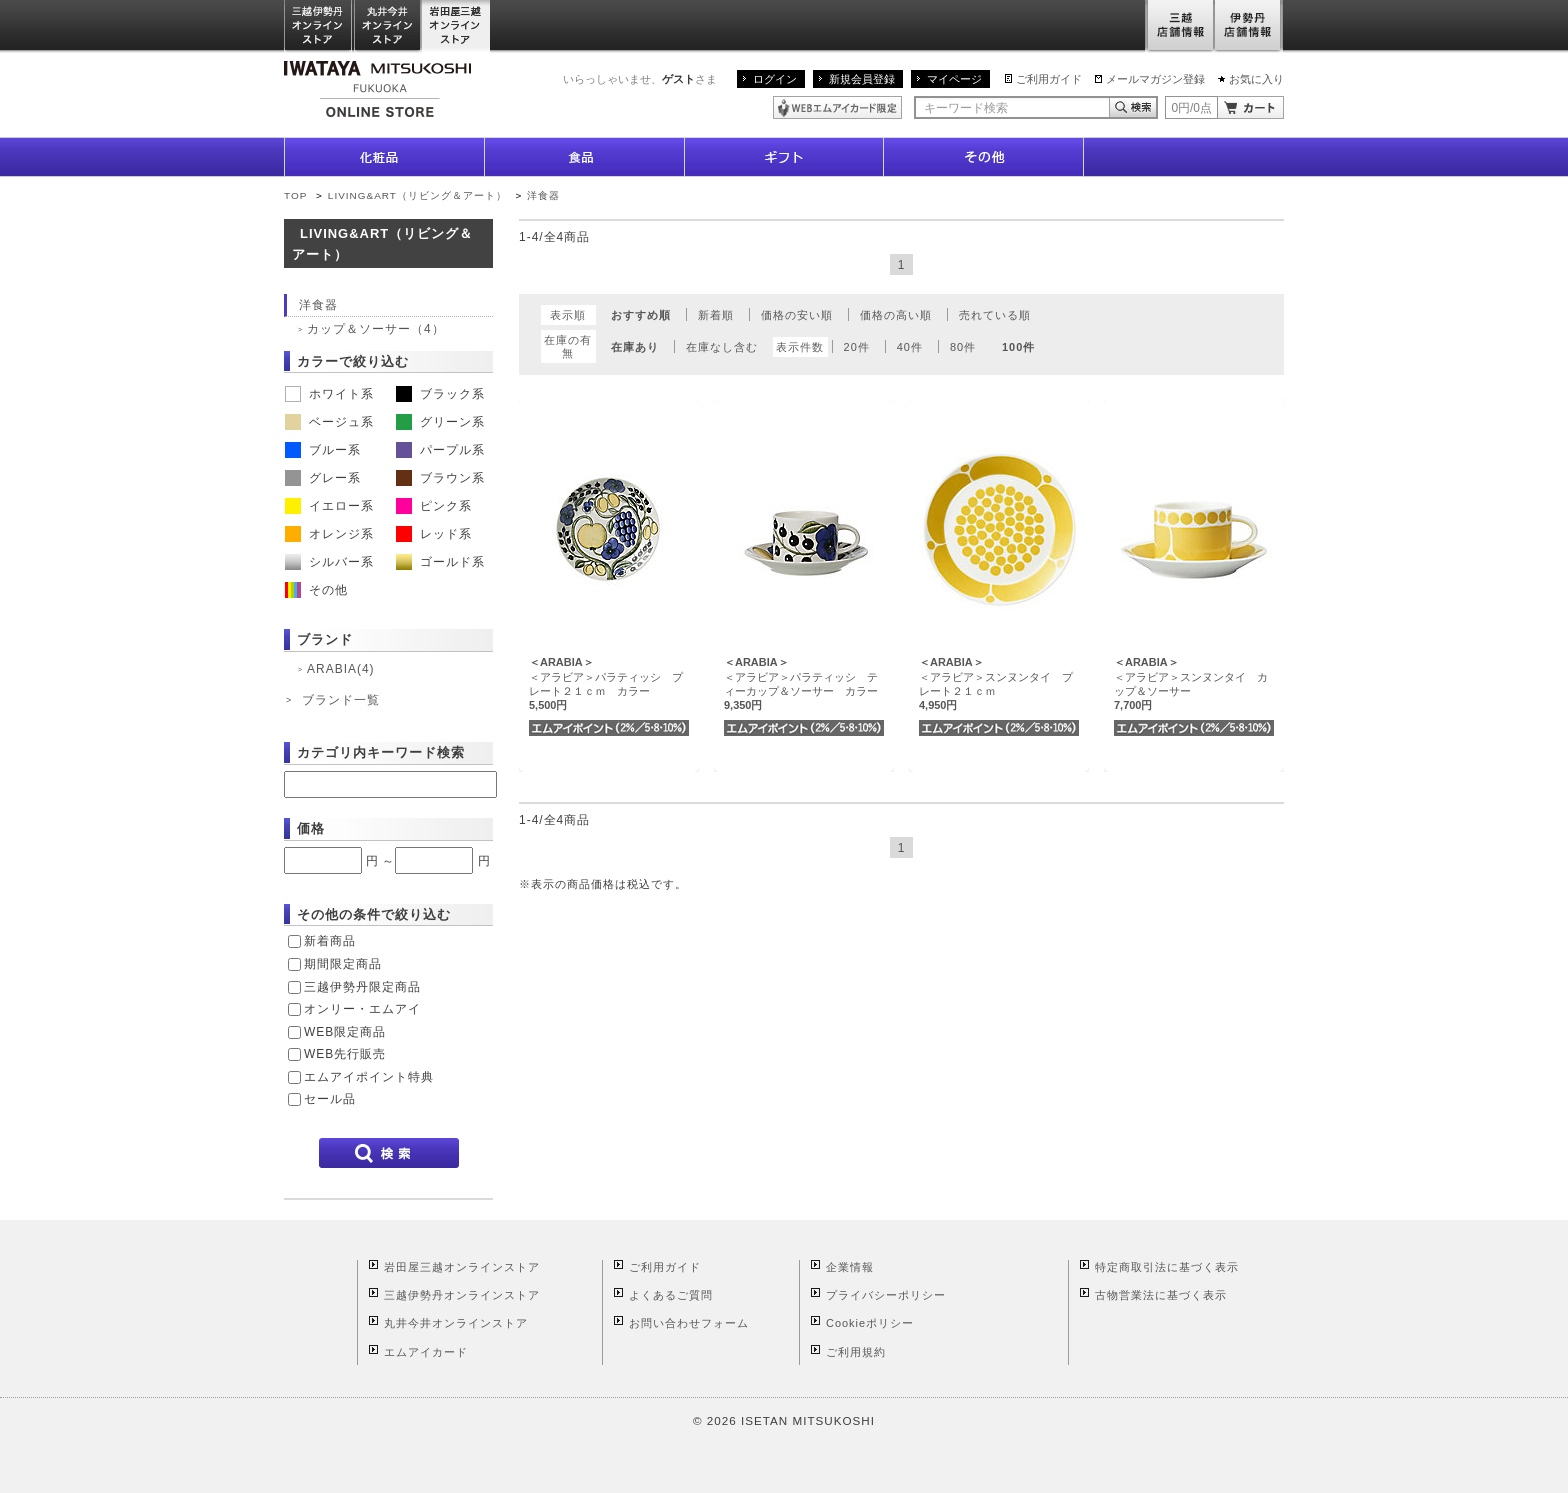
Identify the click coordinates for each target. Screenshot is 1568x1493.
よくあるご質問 (671, 1295)
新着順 (716, 315)
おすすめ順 (641, 315)
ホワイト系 (329, 394)
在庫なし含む (722, 347)
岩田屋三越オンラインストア (456, 26)
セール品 (330, 1099)
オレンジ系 (329, 534)
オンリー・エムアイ (362, 1009)
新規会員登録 (862, 79)
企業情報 (850, 1267)
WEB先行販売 (345, 1054)
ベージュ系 (329, 422)
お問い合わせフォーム (689, 1323)
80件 (963, 347)
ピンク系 (434, 506)
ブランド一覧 (341, 700)
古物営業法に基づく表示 (1161, 1295)
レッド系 (434, 534)
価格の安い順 (797, 315)
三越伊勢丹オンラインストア (319, 26)
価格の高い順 (896, 315)
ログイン (775, 79)
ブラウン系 (440, 478)
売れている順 (995, 315)
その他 (316, 590)
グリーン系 (440, 422)
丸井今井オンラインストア (388, 26)
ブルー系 (323, 450)
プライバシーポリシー (886, 1295)
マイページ (954, 79)
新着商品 (330, 941)
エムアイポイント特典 (369, 1077)
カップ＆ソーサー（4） (376, 329)
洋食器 (543, 195)
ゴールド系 (440, 562)
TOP (295, 195)
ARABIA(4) (340, 669)
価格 (311, 828)
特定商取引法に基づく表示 (1167, 1267)
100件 (1018, 347)
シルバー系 (329, 562)
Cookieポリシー (870, 1323)
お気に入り (1256, 79)
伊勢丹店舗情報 (1249, 26)
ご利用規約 (856, 1352)
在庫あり (635, 347)
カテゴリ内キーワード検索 (381, 752)
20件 (857, 347)
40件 (910, 347)
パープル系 (440, 450)
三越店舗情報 (1179, 26)
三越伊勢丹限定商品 (362, 987)
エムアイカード (426, 1352)
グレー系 (323, 478)
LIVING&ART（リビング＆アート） (417, 195)
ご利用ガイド (1049, 79)
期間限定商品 (343, 964)
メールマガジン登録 (1155, 79)
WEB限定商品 (345, 1032)
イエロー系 (329, 506)
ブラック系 (440, 394)
